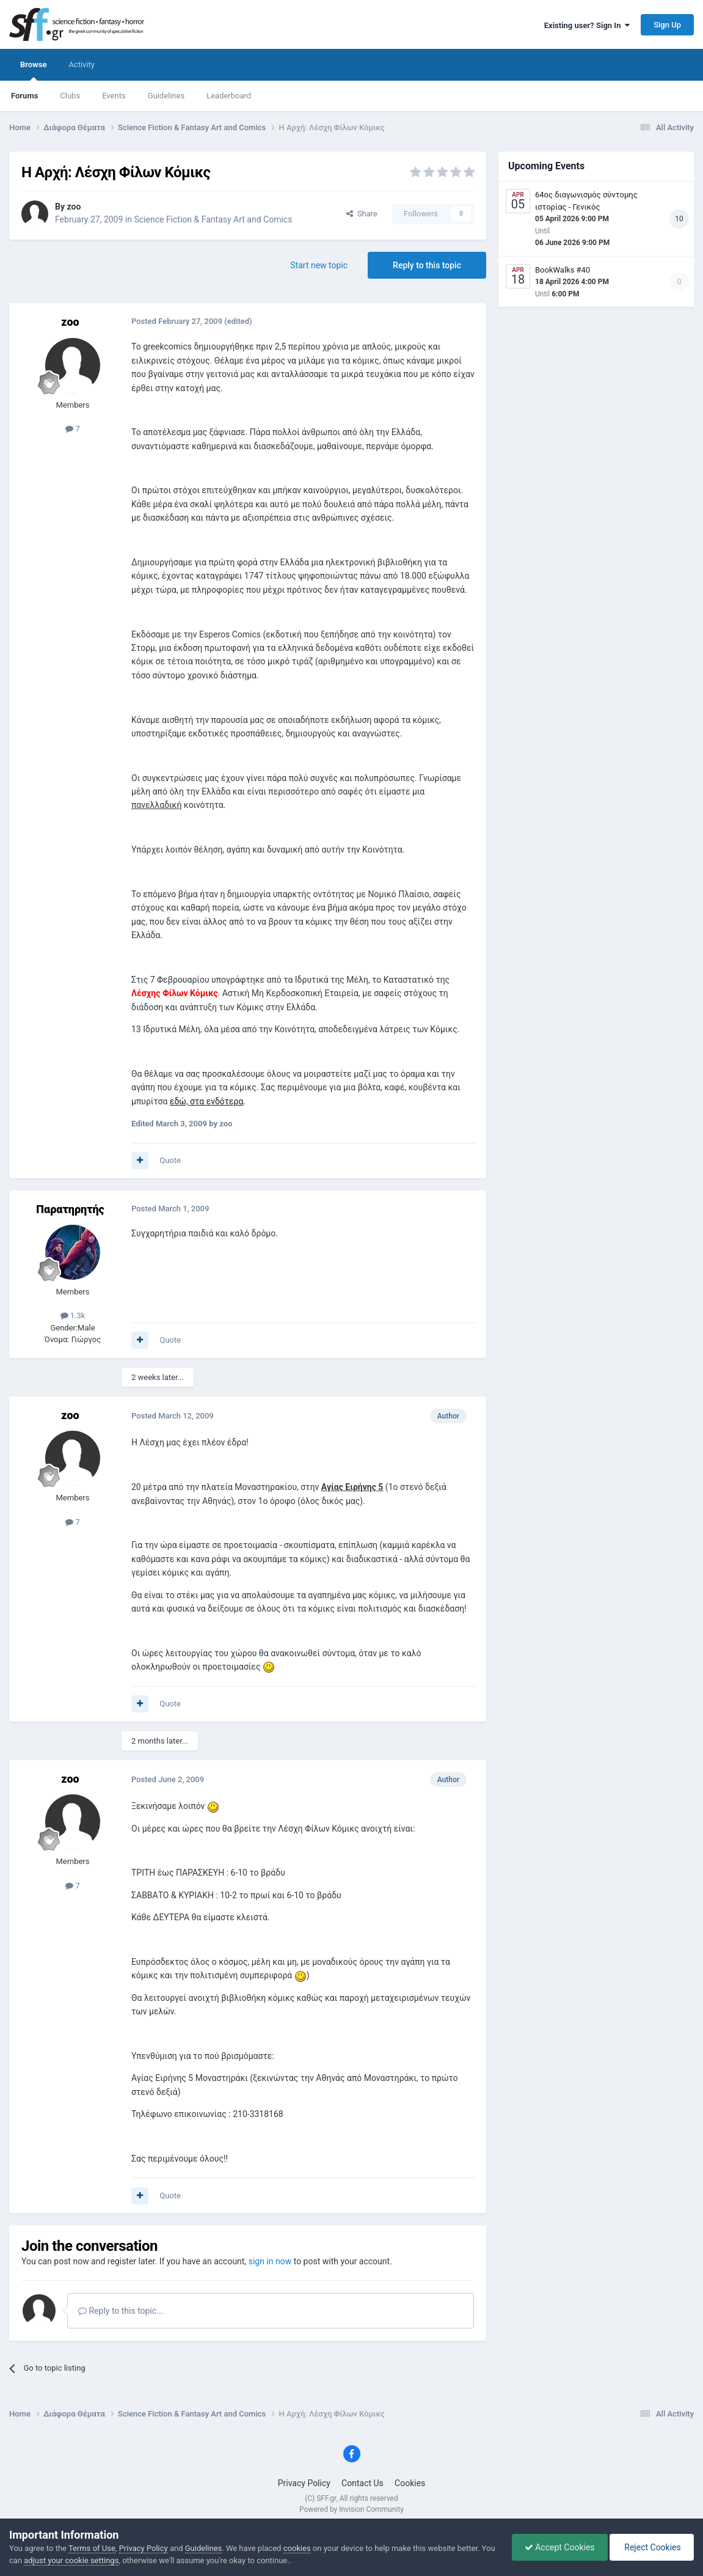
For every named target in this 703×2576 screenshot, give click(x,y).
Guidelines (166, 95)
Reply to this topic (427, 265)
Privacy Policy (304, 2483)
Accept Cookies (560, 2547)
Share (361, 213)
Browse (33, 70)
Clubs (70, 95)
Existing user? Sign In (587, 25)
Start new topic (319, 265)
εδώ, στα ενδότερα (207, 1101)
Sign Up (667, 24)
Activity (81, 64)
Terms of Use (91, 2548)
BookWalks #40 (562, 269)
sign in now (270, 2261)
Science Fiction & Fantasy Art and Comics (213, 219)
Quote (170, 1160)
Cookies (410, 2483)
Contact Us (362, 2483)
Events (113, 95)
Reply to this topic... (120, 2311)
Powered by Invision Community (351, 2509)
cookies (297, 2548)
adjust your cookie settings (71, 2560)
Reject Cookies (651, 2547)
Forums (24, 95)
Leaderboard (228, 95)
